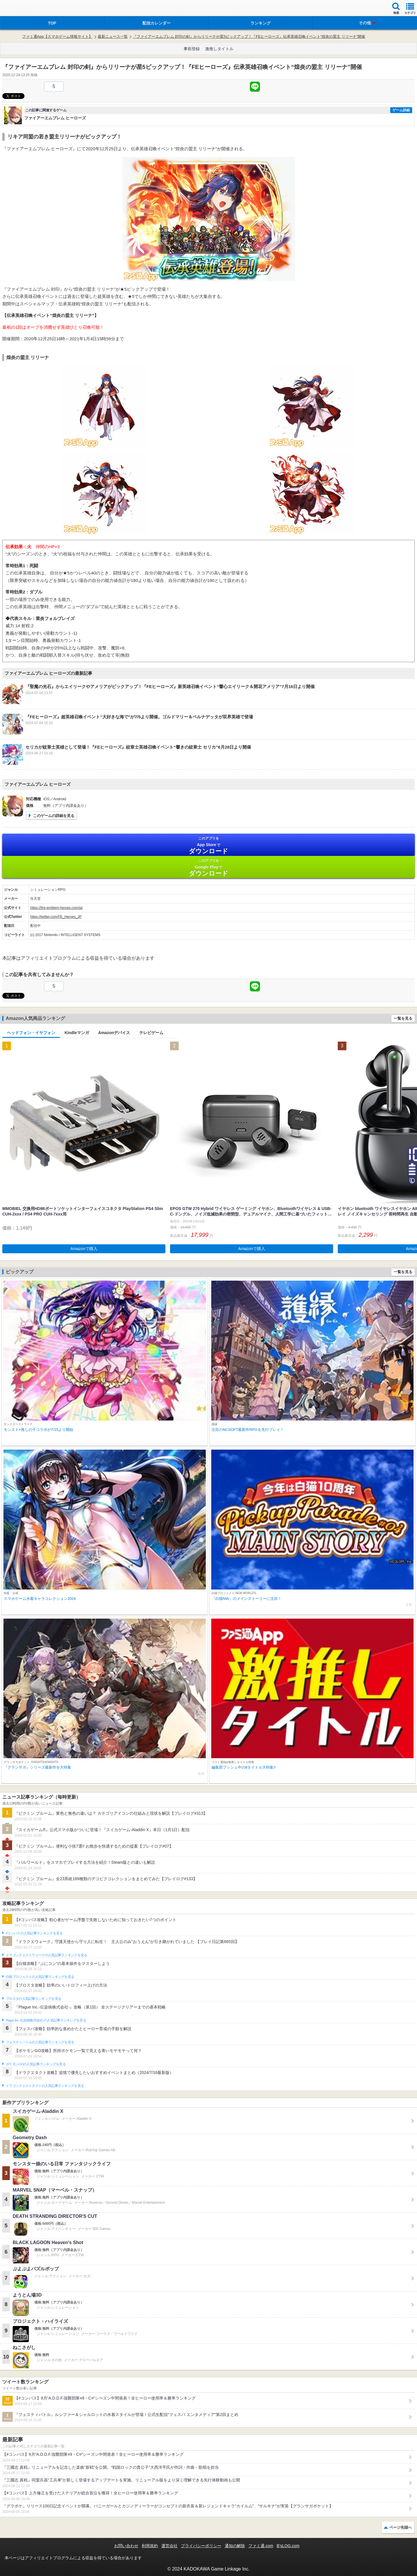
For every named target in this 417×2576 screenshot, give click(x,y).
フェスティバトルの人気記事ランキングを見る (40, 2042)
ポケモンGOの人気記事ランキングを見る (36, 2064)
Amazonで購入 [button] (83, 1248)
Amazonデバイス (114, 1032)
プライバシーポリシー (201, 2545)
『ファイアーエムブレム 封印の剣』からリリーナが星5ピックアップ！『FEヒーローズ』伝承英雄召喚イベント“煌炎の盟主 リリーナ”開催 (249, 36)
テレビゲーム (151, 1032)
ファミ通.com (260, 2545)
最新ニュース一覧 (113, 36)
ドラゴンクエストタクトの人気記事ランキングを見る (45, 2086)
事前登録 (192, 48)
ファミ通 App (21, 8)
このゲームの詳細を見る (53, 815)
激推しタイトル (219, 48)
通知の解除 (235, 2545)
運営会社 (169, 2545)
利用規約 (150, 2545)
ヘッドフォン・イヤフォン (31, 1032)
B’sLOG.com (288, 2545)
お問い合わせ (126, 2545)
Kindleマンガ (77, 1032)
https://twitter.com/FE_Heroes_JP (56, 917)
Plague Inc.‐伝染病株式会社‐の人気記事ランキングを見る (46, 2020)
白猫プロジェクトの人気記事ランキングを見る (40, 1976)
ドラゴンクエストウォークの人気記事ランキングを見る (46, 1955)
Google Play (208, 867)
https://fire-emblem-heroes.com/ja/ (56, 908)
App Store (208, 845)
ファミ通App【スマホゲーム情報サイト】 (57, 36)
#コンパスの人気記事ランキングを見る (34, 1933)
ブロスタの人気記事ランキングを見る (33, 1998)
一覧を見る (403, 1018)
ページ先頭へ (400, 2527)
